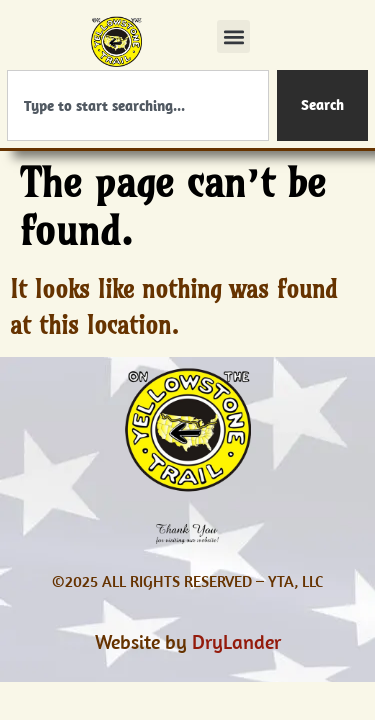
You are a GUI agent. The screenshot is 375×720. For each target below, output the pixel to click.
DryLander (236, 641)
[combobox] (138, 105)
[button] (233, 36)
